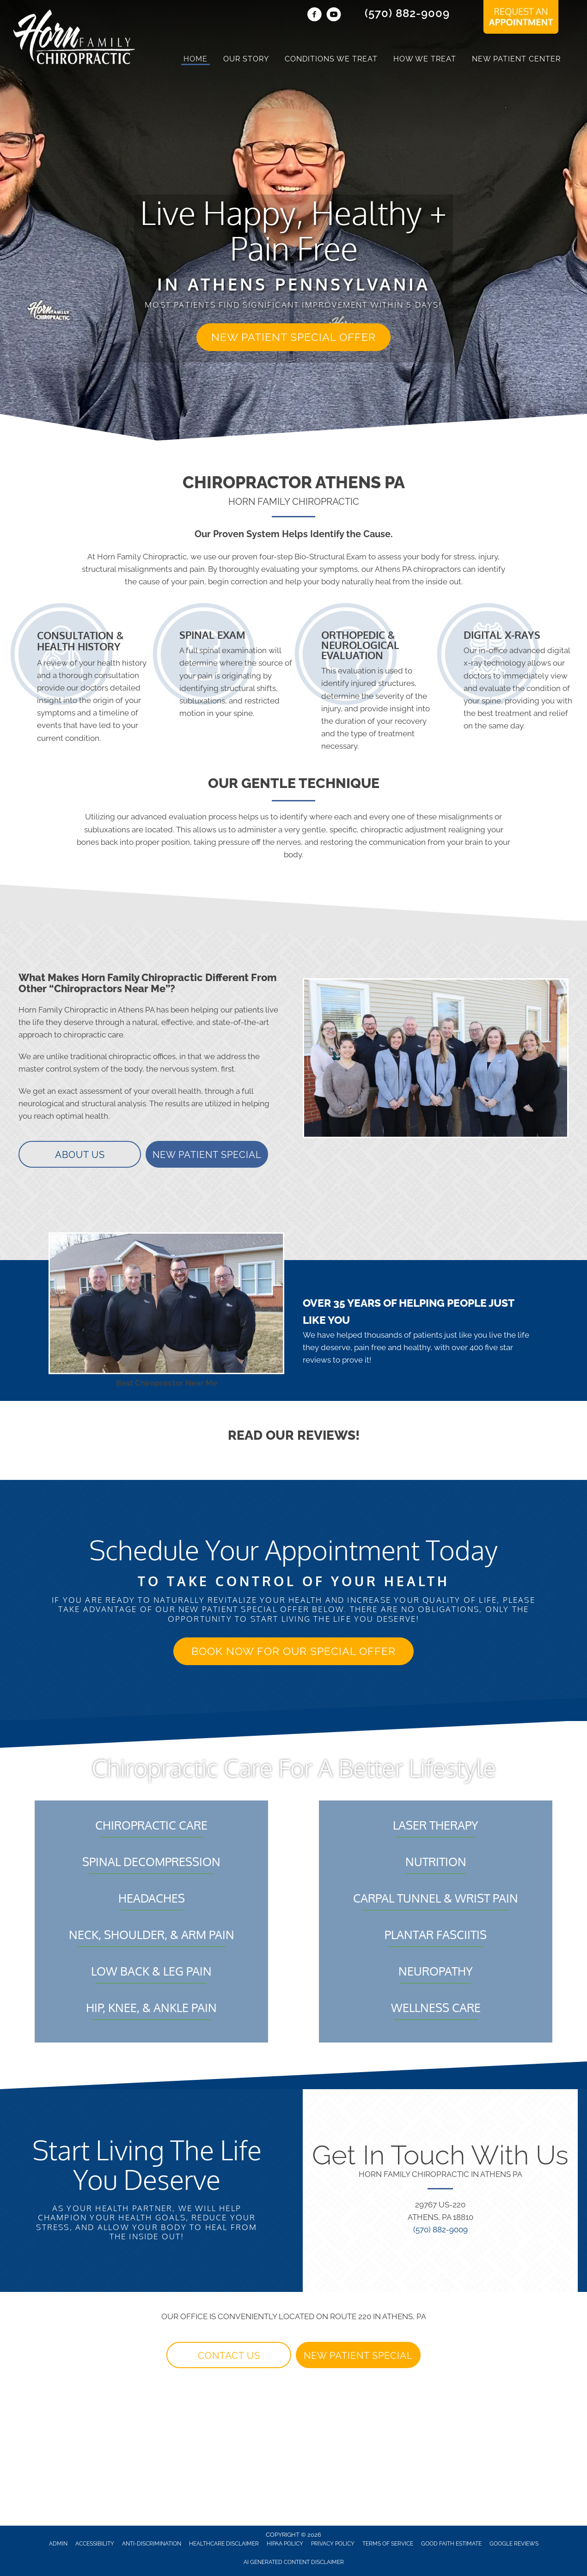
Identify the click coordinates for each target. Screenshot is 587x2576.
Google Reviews (513, 2543)
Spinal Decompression (151, 1861)
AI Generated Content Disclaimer (294, 2562)
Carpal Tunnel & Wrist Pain (435, 1898)
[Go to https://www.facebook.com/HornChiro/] (314, 15)
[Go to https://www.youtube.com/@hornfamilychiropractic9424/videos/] (333, 15)
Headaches (151, 1898)
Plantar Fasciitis (436, 1934)
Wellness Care (436, 2007)
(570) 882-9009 (407, 13)
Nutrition (435, 1861)
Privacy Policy (333, 2543)
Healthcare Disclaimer (224, 2543)
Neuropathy (435, 1971)
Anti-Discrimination (151, 2543)
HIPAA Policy (285, 2543)
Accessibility (94, 2543)
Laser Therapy (435, 1825)
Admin (58, 2543)
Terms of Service (387, 2543)
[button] (293, 337)
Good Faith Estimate (451, 2543)
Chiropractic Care (151, 1825)
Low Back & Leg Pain (151, 1971)
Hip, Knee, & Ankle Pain (151, 2007)
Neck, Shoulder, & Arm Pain (151, 1934)
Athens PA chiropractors (418, 569)
